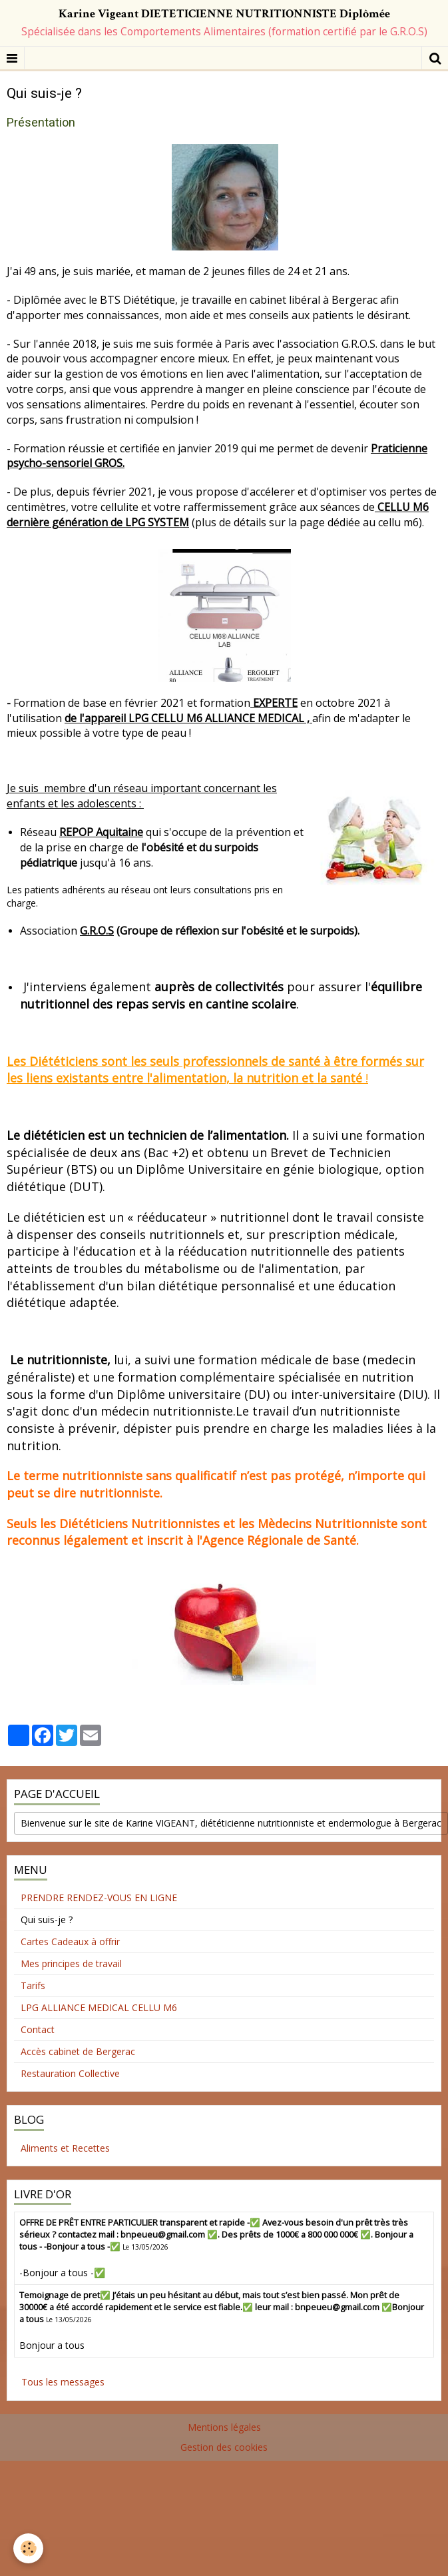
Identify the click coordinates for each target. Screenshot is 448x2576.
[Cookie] (28, 2548)
